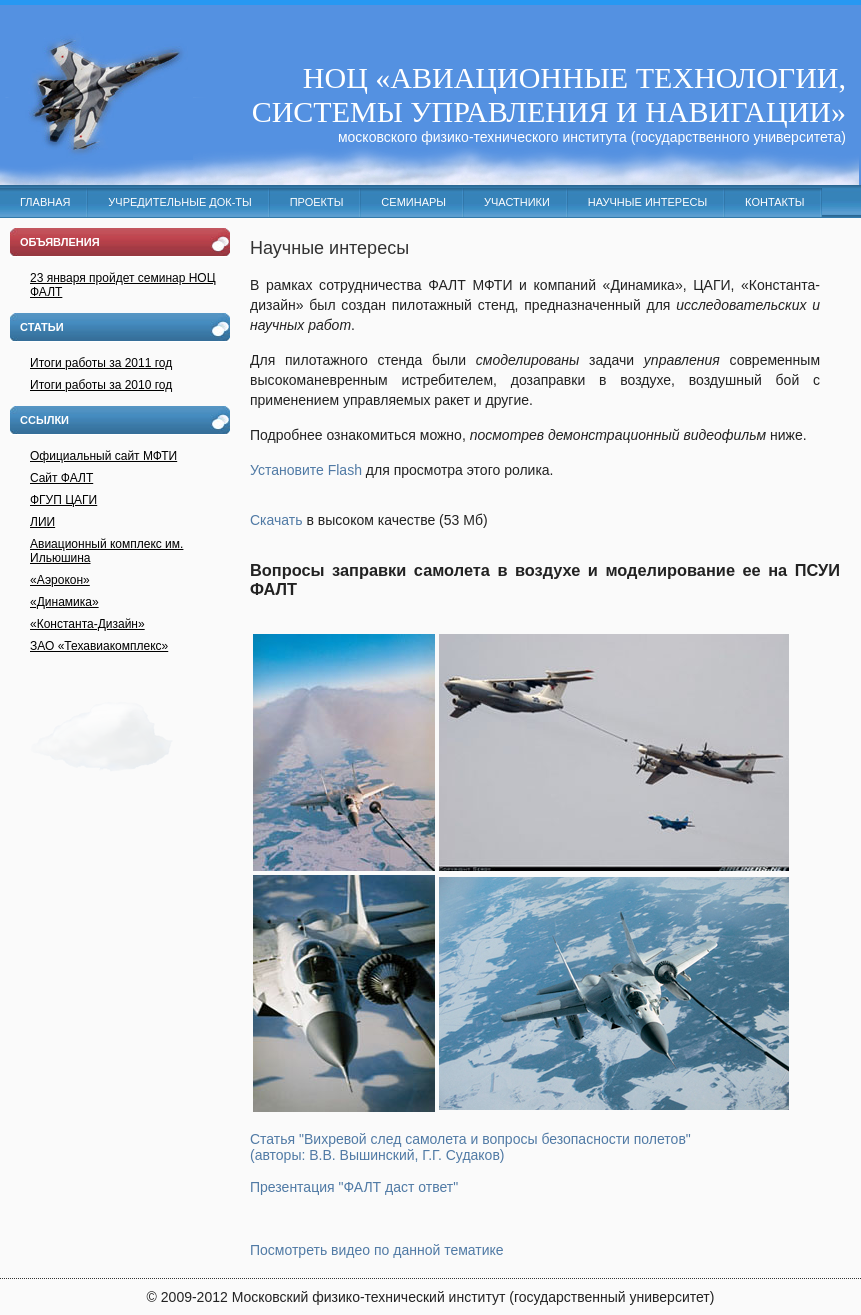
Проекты (317, 202)
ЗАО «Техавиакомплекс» (99, 646)
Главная (45, 202)
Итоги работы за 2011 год (101, 363)
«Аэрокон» (60, 580)
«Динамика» (64, 602)
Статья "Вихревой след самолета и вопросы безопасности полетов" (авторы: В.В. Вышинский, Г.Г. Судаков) (470, 1147)
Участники (517, 202)
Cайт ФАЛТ (61, 478)
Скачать (276, 520)
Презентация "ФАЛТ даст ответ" (354, 1187)
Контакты (774, 202)
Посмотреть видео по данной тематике (377, 1250)
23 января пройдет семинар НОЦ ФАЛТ (123, 285)
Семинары (413, 202)
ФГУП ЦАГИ (63, 500)
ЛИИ (42, 522)
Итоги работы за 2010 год (101, 385)
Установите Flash (306, 470)
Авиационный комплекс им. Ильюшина (106, 551)
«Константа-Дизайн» (87, 624)
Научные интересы (647, 202)
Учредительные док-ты (179, 202)
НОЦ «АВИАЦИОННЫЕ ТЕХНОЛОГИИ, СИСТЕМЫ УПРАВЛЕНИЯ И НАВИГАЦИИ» (549, 94)
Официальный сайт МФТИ (103, 456)
